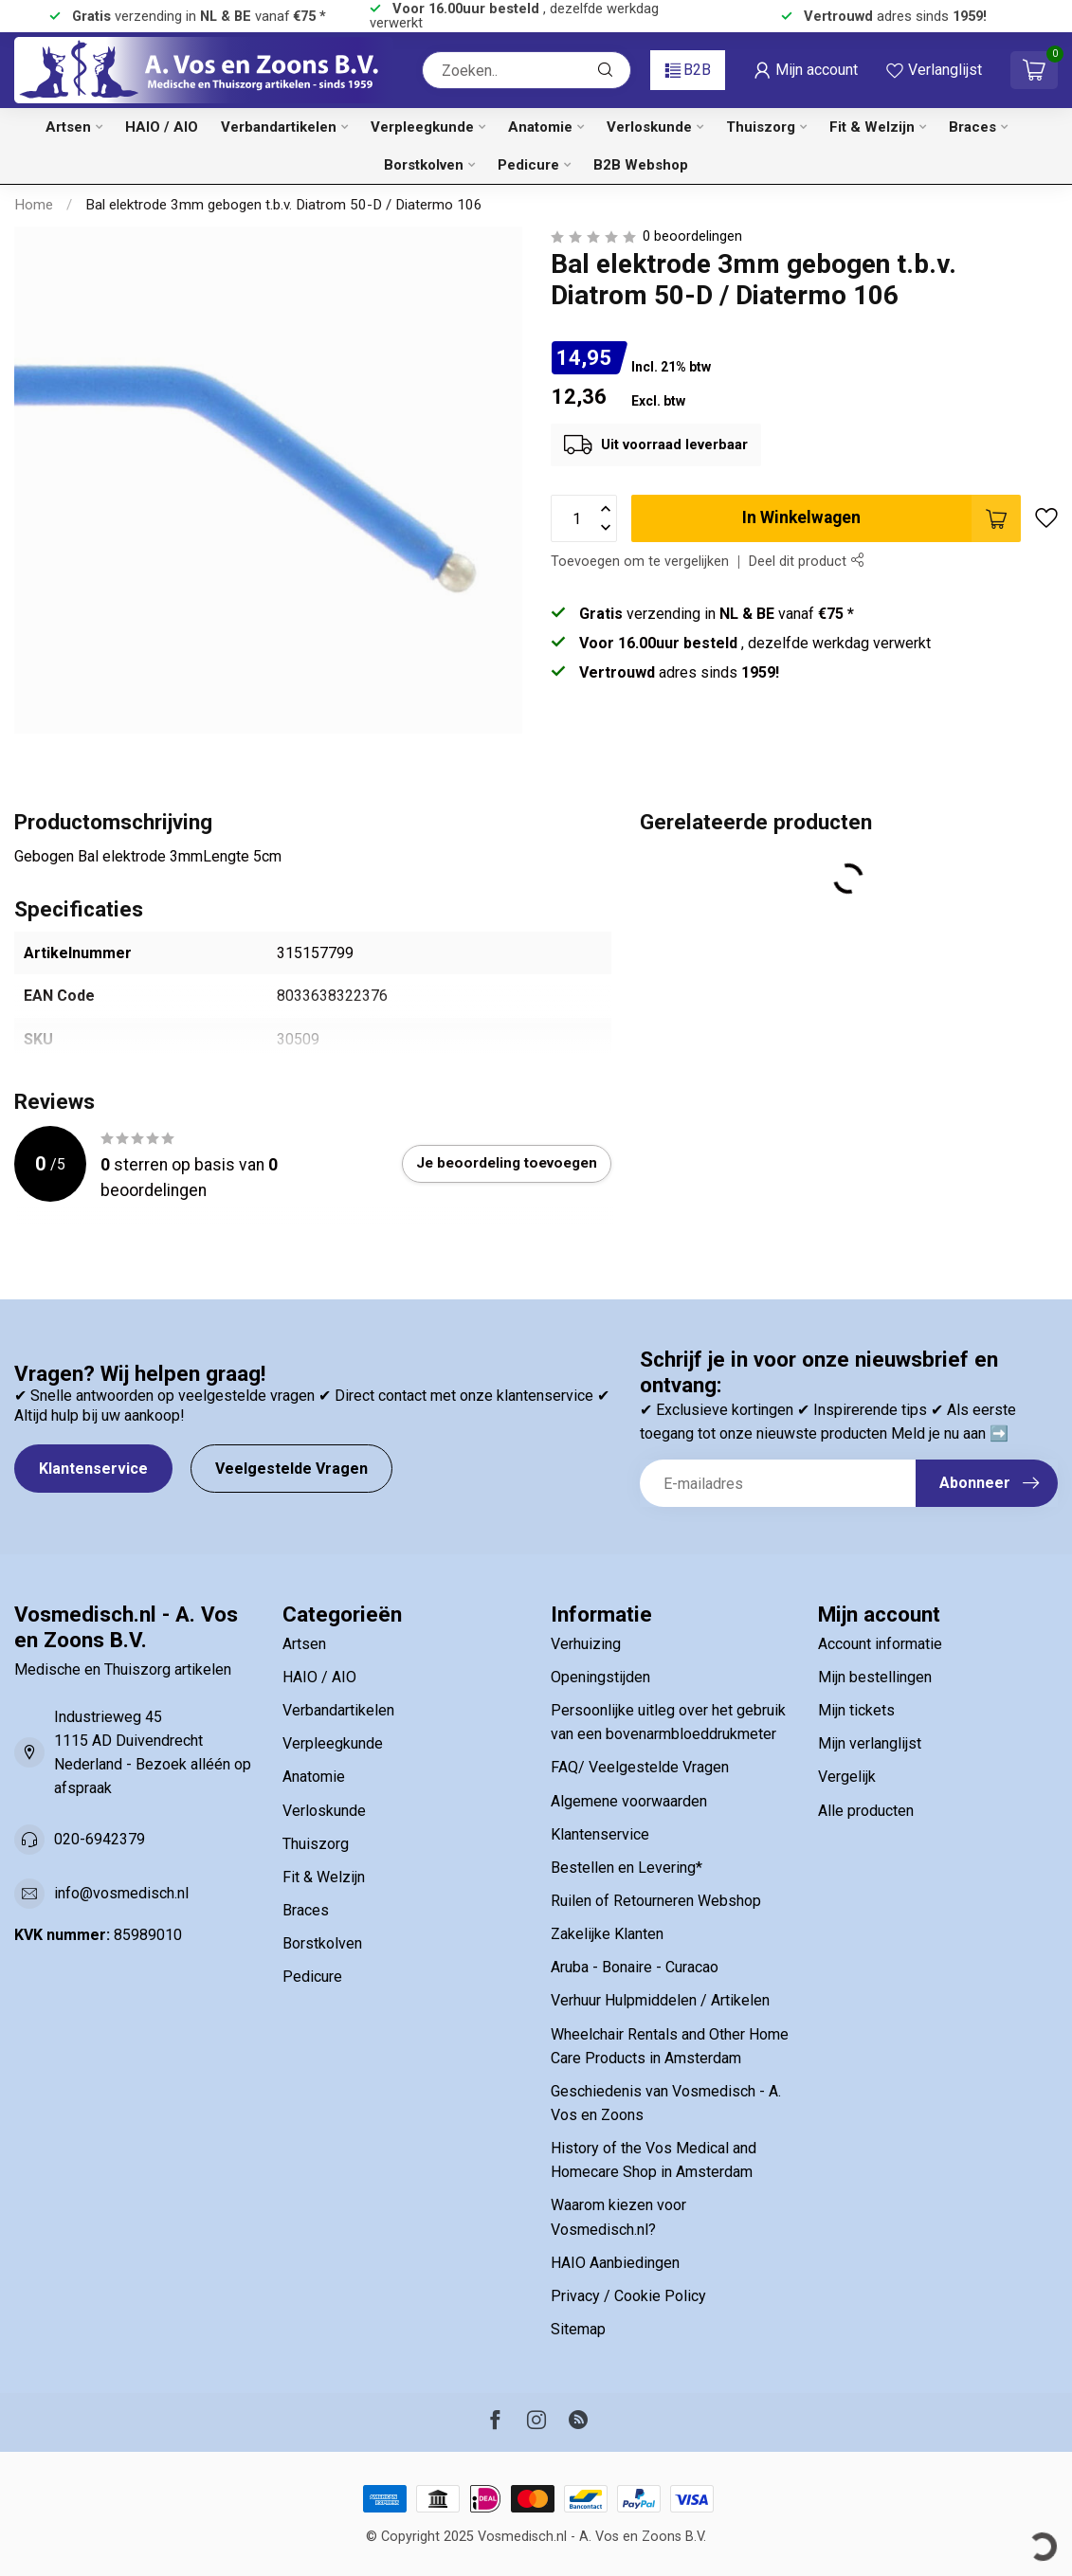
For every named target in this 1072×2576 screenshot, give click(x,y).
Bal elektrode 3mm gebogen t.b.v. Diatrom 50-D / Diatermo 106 (283, 204)
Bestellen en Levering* (626, 1868)
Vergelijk (847, 1777)
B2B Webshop (640, 164)
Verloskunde (649, 127)
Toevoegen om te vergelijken (640, 561)
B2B (687, 70)
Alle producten (866, 1811)
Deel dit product (806, 561)
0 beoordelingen (692, 236)
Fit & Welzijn (872, 127)
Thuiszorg (760, 127)
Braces (972, 127)
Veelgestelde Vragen (291, 1469)
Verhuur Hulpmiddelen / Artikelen (660, 2000)
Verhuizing (586, 1644)
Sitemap (578, 2329)
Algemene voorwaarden (629, 1801)
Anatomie (540, 127)
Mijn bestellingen (875, 1677)
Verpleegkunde (422, 127)
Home (33, 204)
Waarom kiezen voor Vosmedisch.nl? (618, 2217)
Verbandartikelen (278, 127)
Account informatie (880, 1644)
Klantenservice (93, 1469)
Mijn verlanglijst (869, 1743)
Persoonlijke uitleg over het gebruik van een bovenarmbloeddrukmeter (668, 1722)
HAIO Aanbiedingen (615, 2263)
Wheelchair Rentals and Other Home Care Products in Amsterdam (670, 2046)
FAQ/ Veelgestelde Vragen (640, 1767)
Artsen (68, 127)
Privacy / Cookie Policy (628, 2296)
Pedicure (528, 164)
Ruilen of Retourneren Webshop (656, 1901)
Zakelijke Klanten (607, 1934)
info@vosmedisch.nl (121, 1893)
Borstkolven (423, 164)
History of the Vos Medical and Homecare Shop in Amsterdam (653, 2160)
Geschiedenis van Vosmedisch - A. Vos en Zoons (666, 2103)
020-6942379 (99, 1839)
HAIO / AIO (161, 127)
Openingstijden (600, 1677)
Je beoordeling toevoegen (506, 1162)
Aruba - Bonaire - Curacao (634, 1967)
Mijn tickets (856, 1710)
